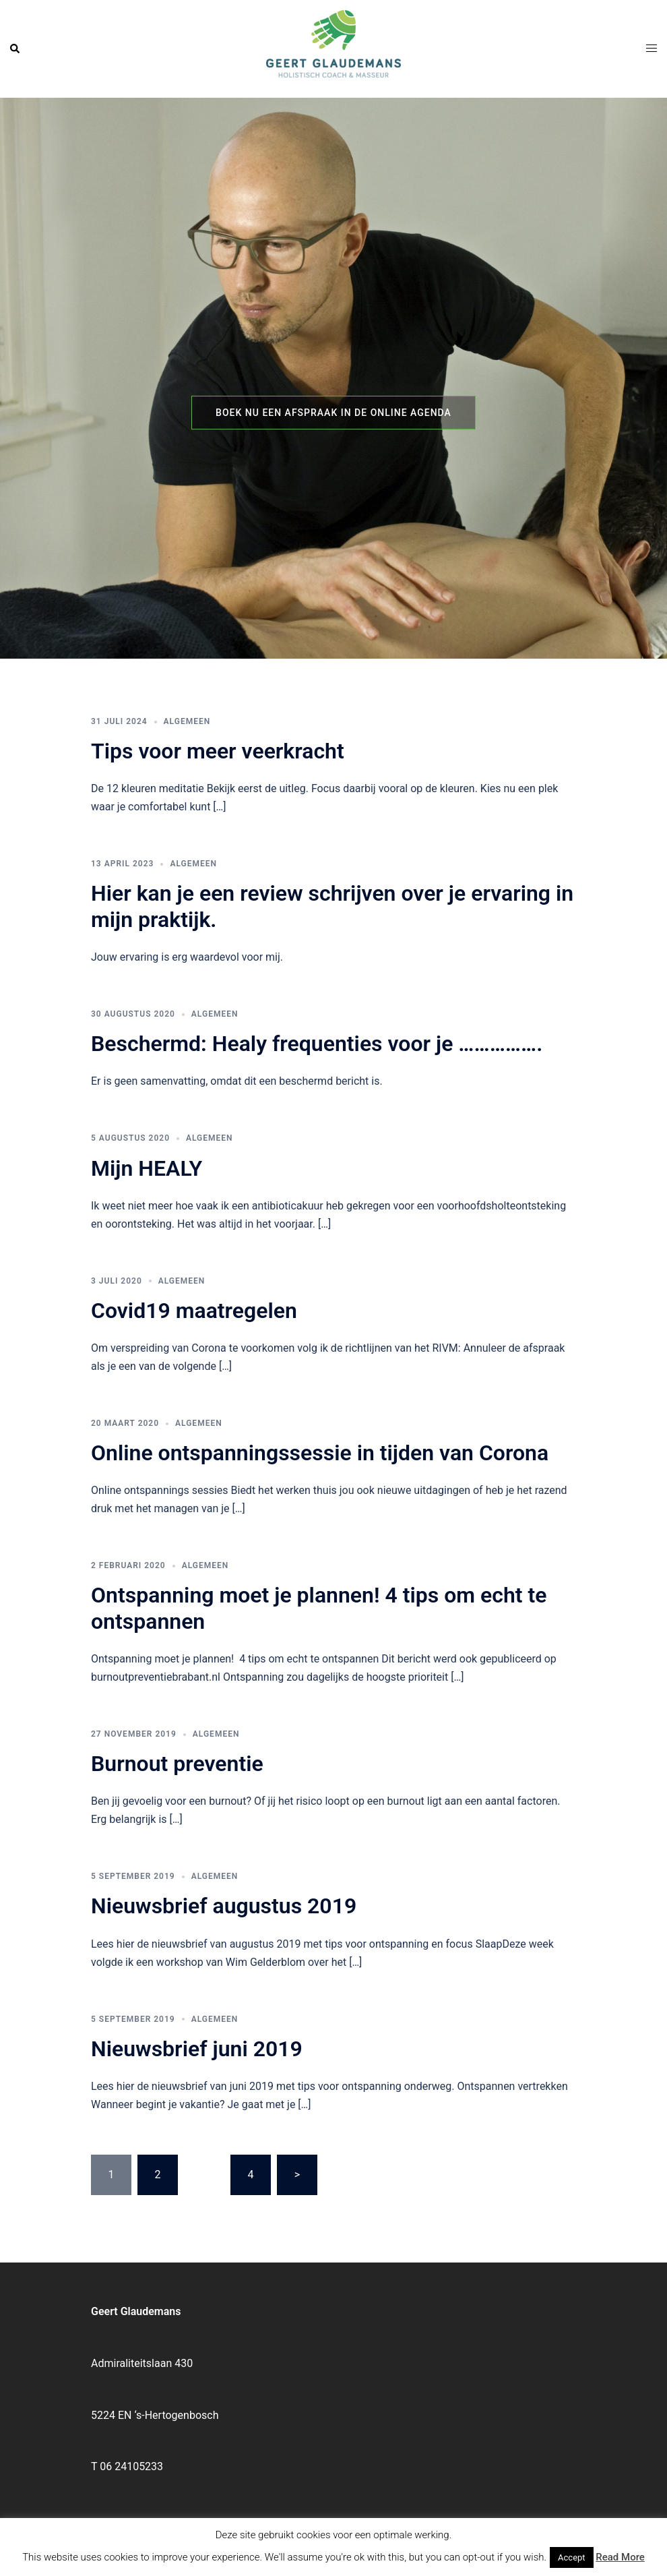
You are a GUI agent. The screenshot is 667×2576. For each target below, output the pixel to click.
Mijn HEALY (146, 1168)
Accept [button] (571, 2557)
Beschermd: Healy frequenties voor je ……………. (316, 1043)
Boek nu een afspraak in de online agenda (333, 412)
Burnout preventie (177, 1763)
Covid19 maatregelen (194, 1310)
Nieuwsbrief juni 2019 (197, 2049)
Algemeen (187, 721)
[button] (15, 48)
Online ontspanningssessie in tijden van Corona (319, 1453)
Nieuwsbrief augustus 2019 (223, 1906)
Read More (620, 2557)
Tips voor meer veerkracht (217, 751)
